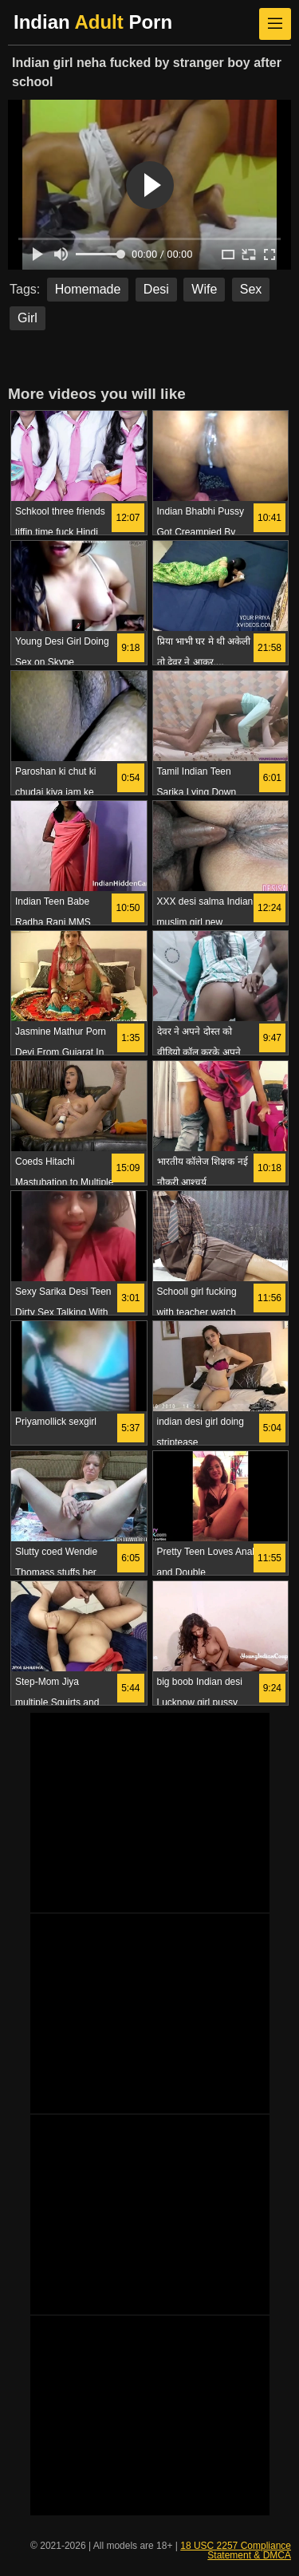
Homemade (88, 289)
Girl (27, 318)
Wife (204, 289)
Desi (156, 289)
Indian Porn (93, 22)
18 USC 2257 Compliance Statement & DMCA (235, 2550)
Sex (251, 289)
